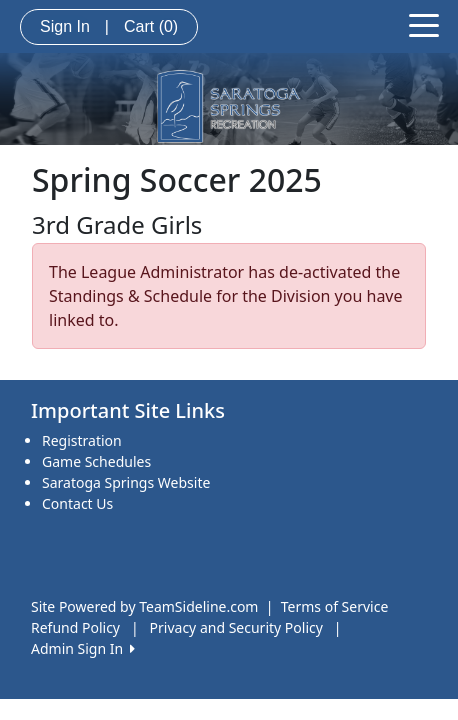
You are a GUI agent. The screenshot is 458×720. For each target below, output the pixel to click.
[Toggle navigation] (424, 24)
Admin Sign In (83, 648)
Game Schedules (96, 461)
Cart (151, 26)
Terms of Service (335, 606)
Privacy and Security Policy (236, 627)
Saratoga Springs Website (126, 482)
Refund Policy (75, 627)
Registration (82, 440)
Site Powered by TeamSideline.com (144, 606)
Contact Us (77, 503)
